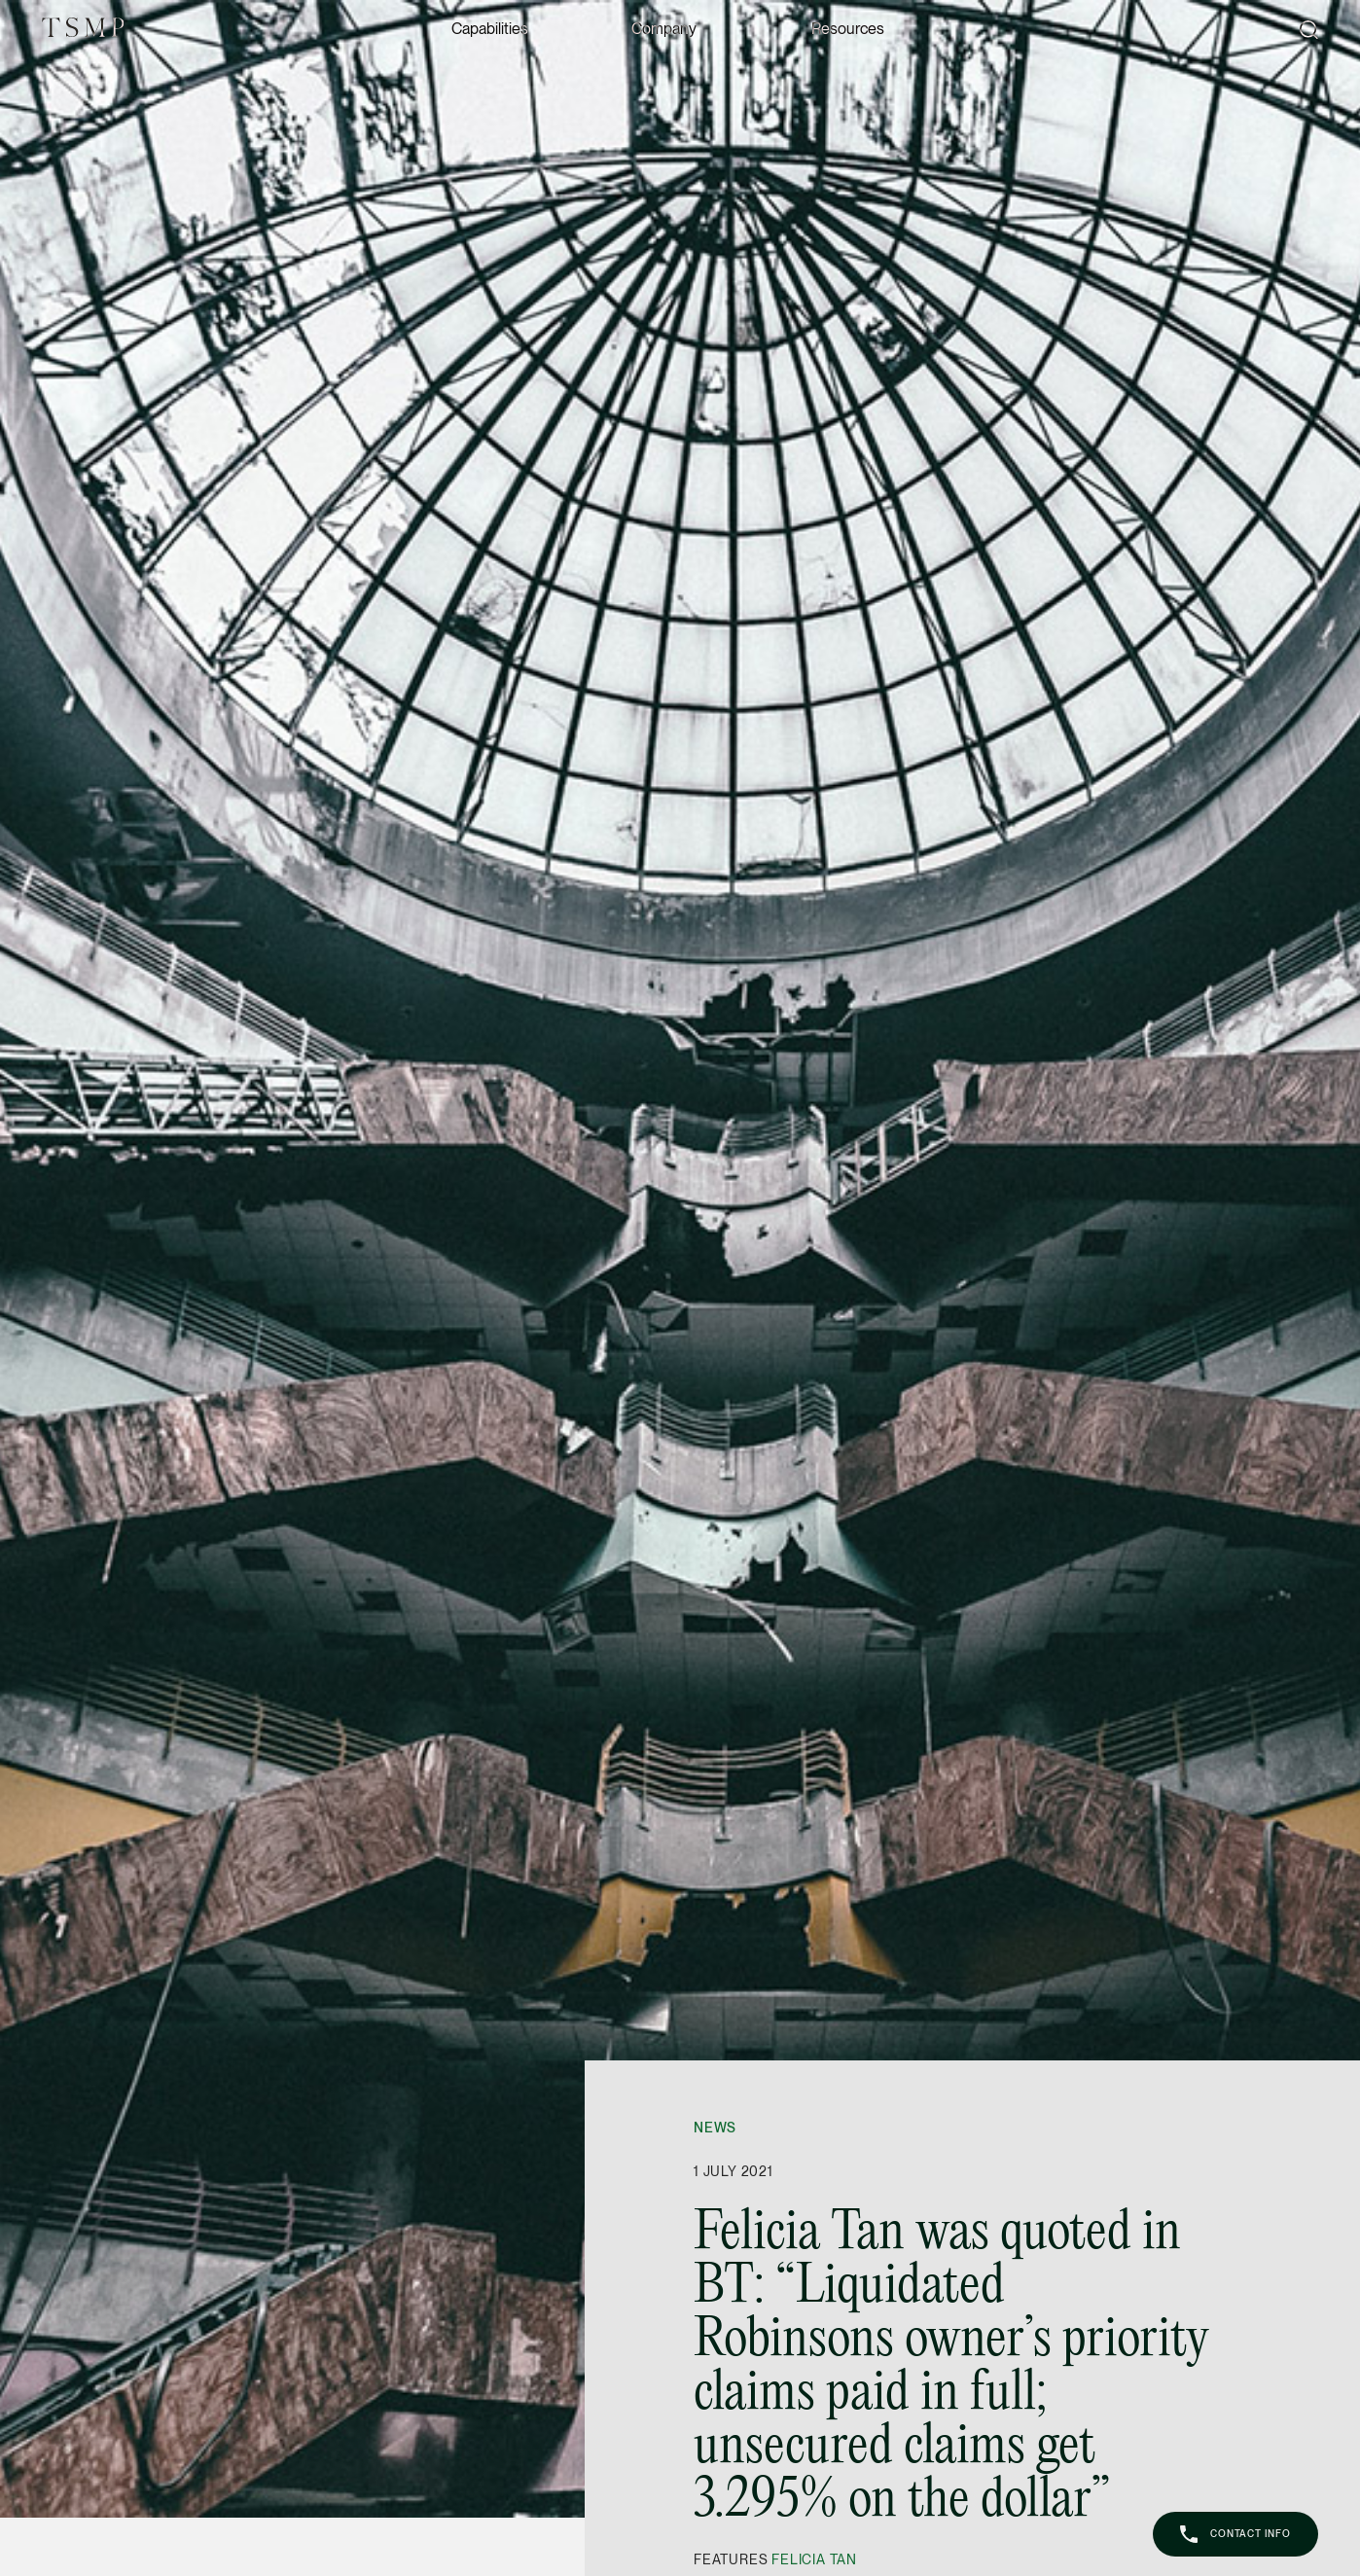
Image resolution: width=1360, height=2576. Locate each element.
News (715, 2127)
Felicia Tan (814, 2559)
